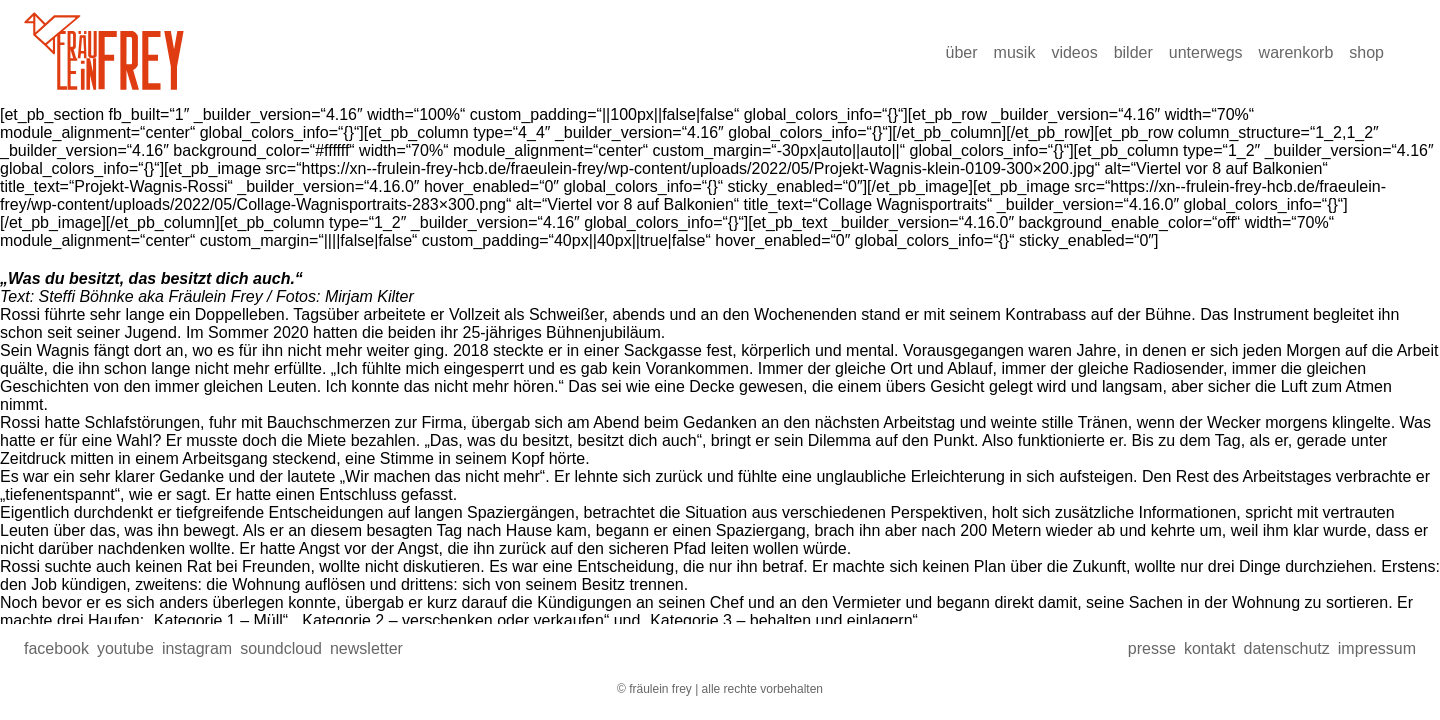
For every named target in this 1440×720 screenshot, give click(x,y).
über (962, 52)
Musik (1015, 52)
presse (1152, 648)
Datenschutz (1286, 648)
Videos (1074, 52)
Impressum (1377, 648)
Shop (1366, 52)
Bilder (1133, 52)
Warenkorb (1296, 52)
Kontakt (1210, 648)
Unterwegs (1206, 52)
